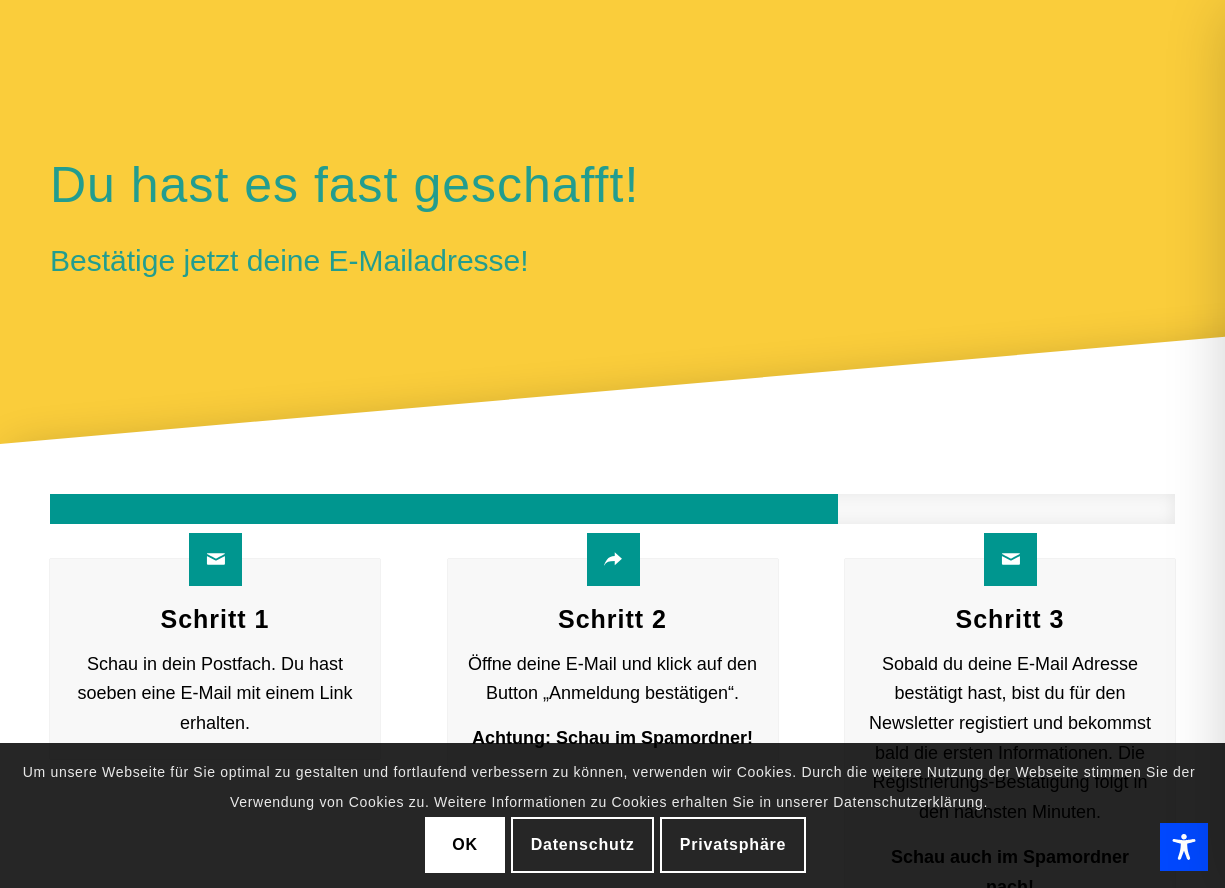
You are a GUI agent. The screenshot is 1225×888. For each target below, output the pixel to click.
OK (465, 844)
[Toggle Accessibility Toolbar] (1184, 847)
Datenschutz (583, 844)
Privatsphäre (733, 844)
